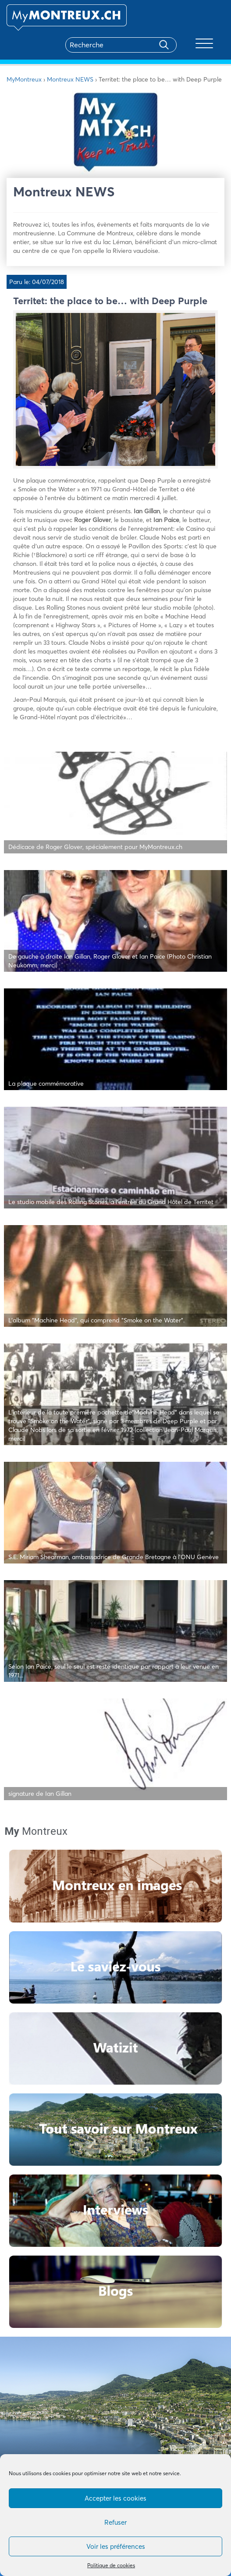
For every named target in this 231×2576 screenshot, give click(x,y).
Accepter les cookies (115, 2498)
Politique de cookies (111, 2565)
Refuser (115, 2522)
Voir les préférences (115, 2546)
